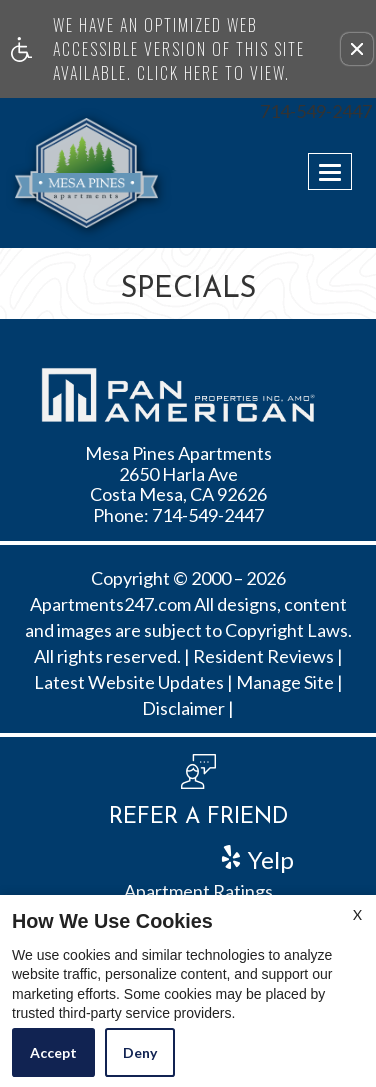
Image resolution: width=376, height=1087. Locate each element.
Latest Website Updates (129, 683)
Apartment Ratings (198, 892)
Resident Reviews (263, 657)
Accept (53, 1052)
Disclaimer (183, 709)
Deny (140, 1052)
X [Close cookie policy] (357, 914)
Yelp (268, 857)
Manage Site (285, 683)
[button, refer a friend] (198, 798)
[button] (357, 49)
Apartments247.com (110, 605)
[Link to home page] (52, 173)
